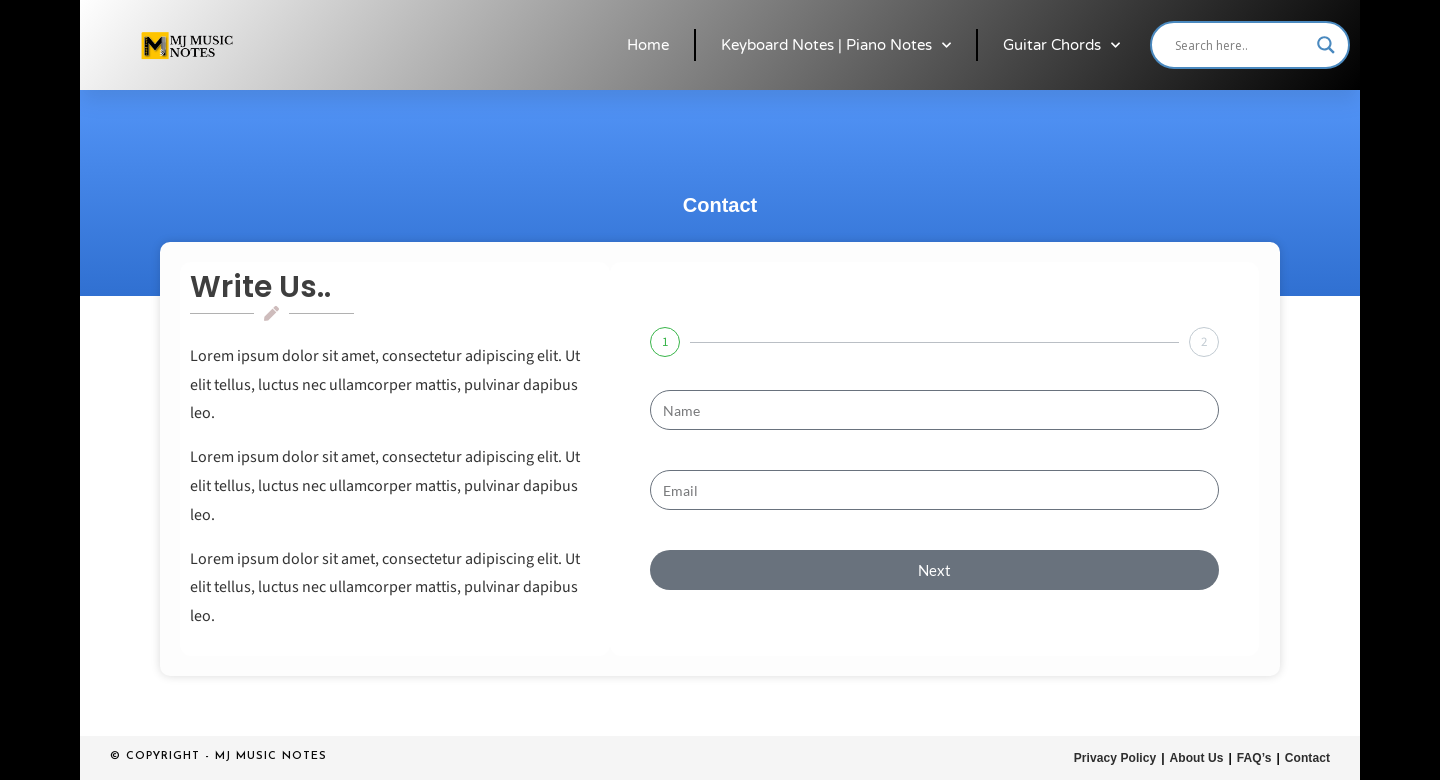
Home (648, 45)
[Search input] (1241, 45)
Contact (1307, 757)
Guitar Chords (1061, 45)
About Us (1197, 757)
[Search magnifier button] (1326, 45)
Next (934, 570)
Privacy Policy (1116, 757)
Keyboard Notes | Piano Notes (836, 45)
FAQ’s (1255, 757)
